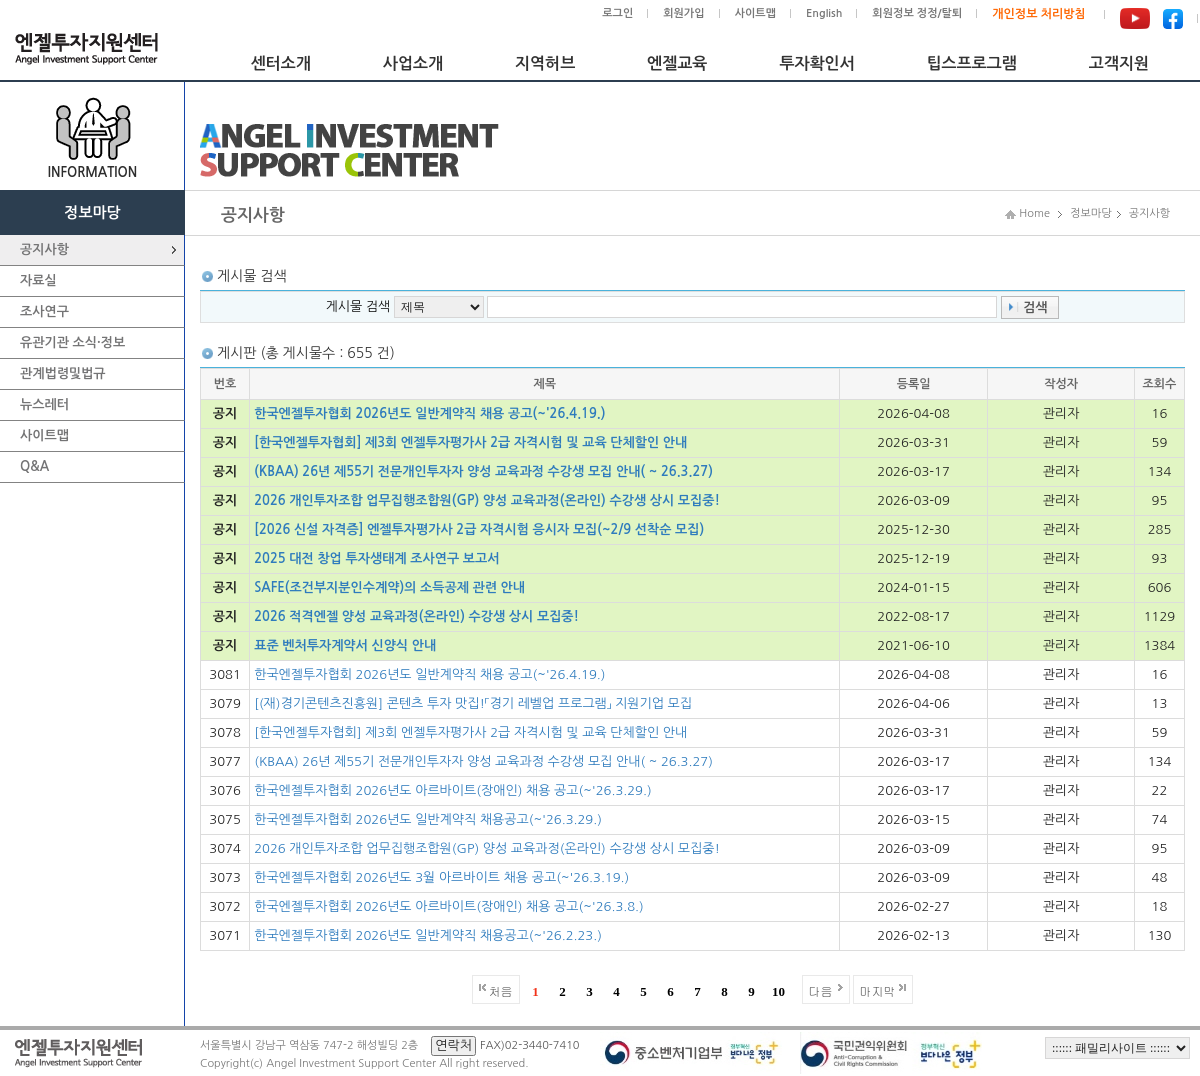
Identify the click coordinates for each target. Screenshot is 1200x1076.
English (824, 13)
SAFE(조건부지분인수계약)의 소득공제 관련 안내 (389, 587)
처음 (501, 990)
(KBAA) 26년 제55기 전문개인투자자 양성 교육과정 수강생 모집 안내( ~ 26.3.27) (483, 471)
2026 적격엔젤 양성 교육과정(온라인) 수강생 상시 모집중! (416, 616)
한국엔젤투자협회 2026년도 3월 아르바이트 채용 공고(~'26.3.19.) (441, 877)
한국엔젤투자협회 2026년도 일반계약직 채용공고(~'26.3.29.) (428, 819)
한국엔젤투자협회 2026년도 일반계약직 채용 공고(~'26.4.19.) (429, 413)
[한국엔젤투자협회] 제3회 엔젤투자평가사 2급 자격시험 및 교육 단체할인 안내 (470, 442)
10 (778, 991)
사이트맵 (755, 13)
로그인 (617, 13)
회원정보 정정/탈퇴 (917, 13)
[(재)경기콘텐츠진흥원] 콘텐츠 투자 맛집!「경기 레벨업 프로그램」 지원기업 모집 (473, 703)
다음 (821, 990)
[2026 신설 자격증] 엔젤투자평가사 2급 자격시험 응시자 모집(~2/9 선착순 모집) (479, 529)
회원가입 (683, 13)
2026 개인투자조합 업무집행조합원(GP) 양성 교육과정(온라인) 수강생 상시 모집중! (487, 500)
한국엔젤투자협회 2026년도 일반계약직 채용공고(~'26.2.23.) (428, 935)
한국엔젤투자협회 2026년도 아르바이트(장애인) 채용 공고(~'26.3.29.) (452, 790)
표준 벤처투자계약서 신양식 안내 (345, 645)
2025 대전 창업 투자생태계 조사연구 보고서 (376, 558)
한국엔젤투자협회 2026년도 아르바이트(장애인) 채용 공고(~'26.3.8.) (449, 906)
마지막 (878, 990)
